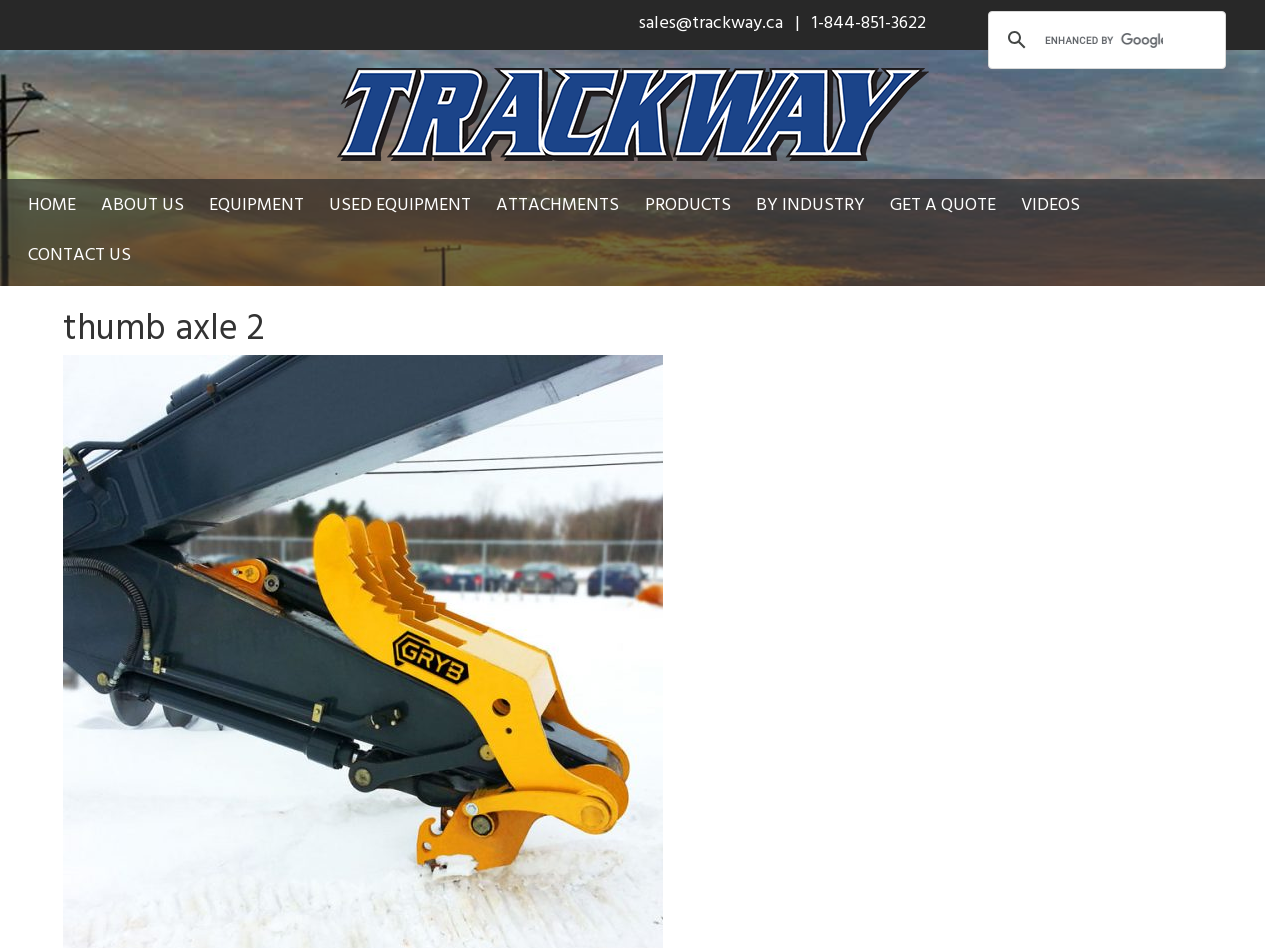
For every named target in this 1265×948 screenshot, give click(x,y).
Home (52, 203)
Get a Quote (943, 203)
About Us (142, 203)
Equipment (256, 203)
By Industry (810, 203)
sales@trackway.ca (711, 21)
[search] (1104, 40)
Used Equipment (400, 203)
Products (688, 203)
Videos (1050, 203)
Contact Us (79, 253)
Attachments (557, 203)
